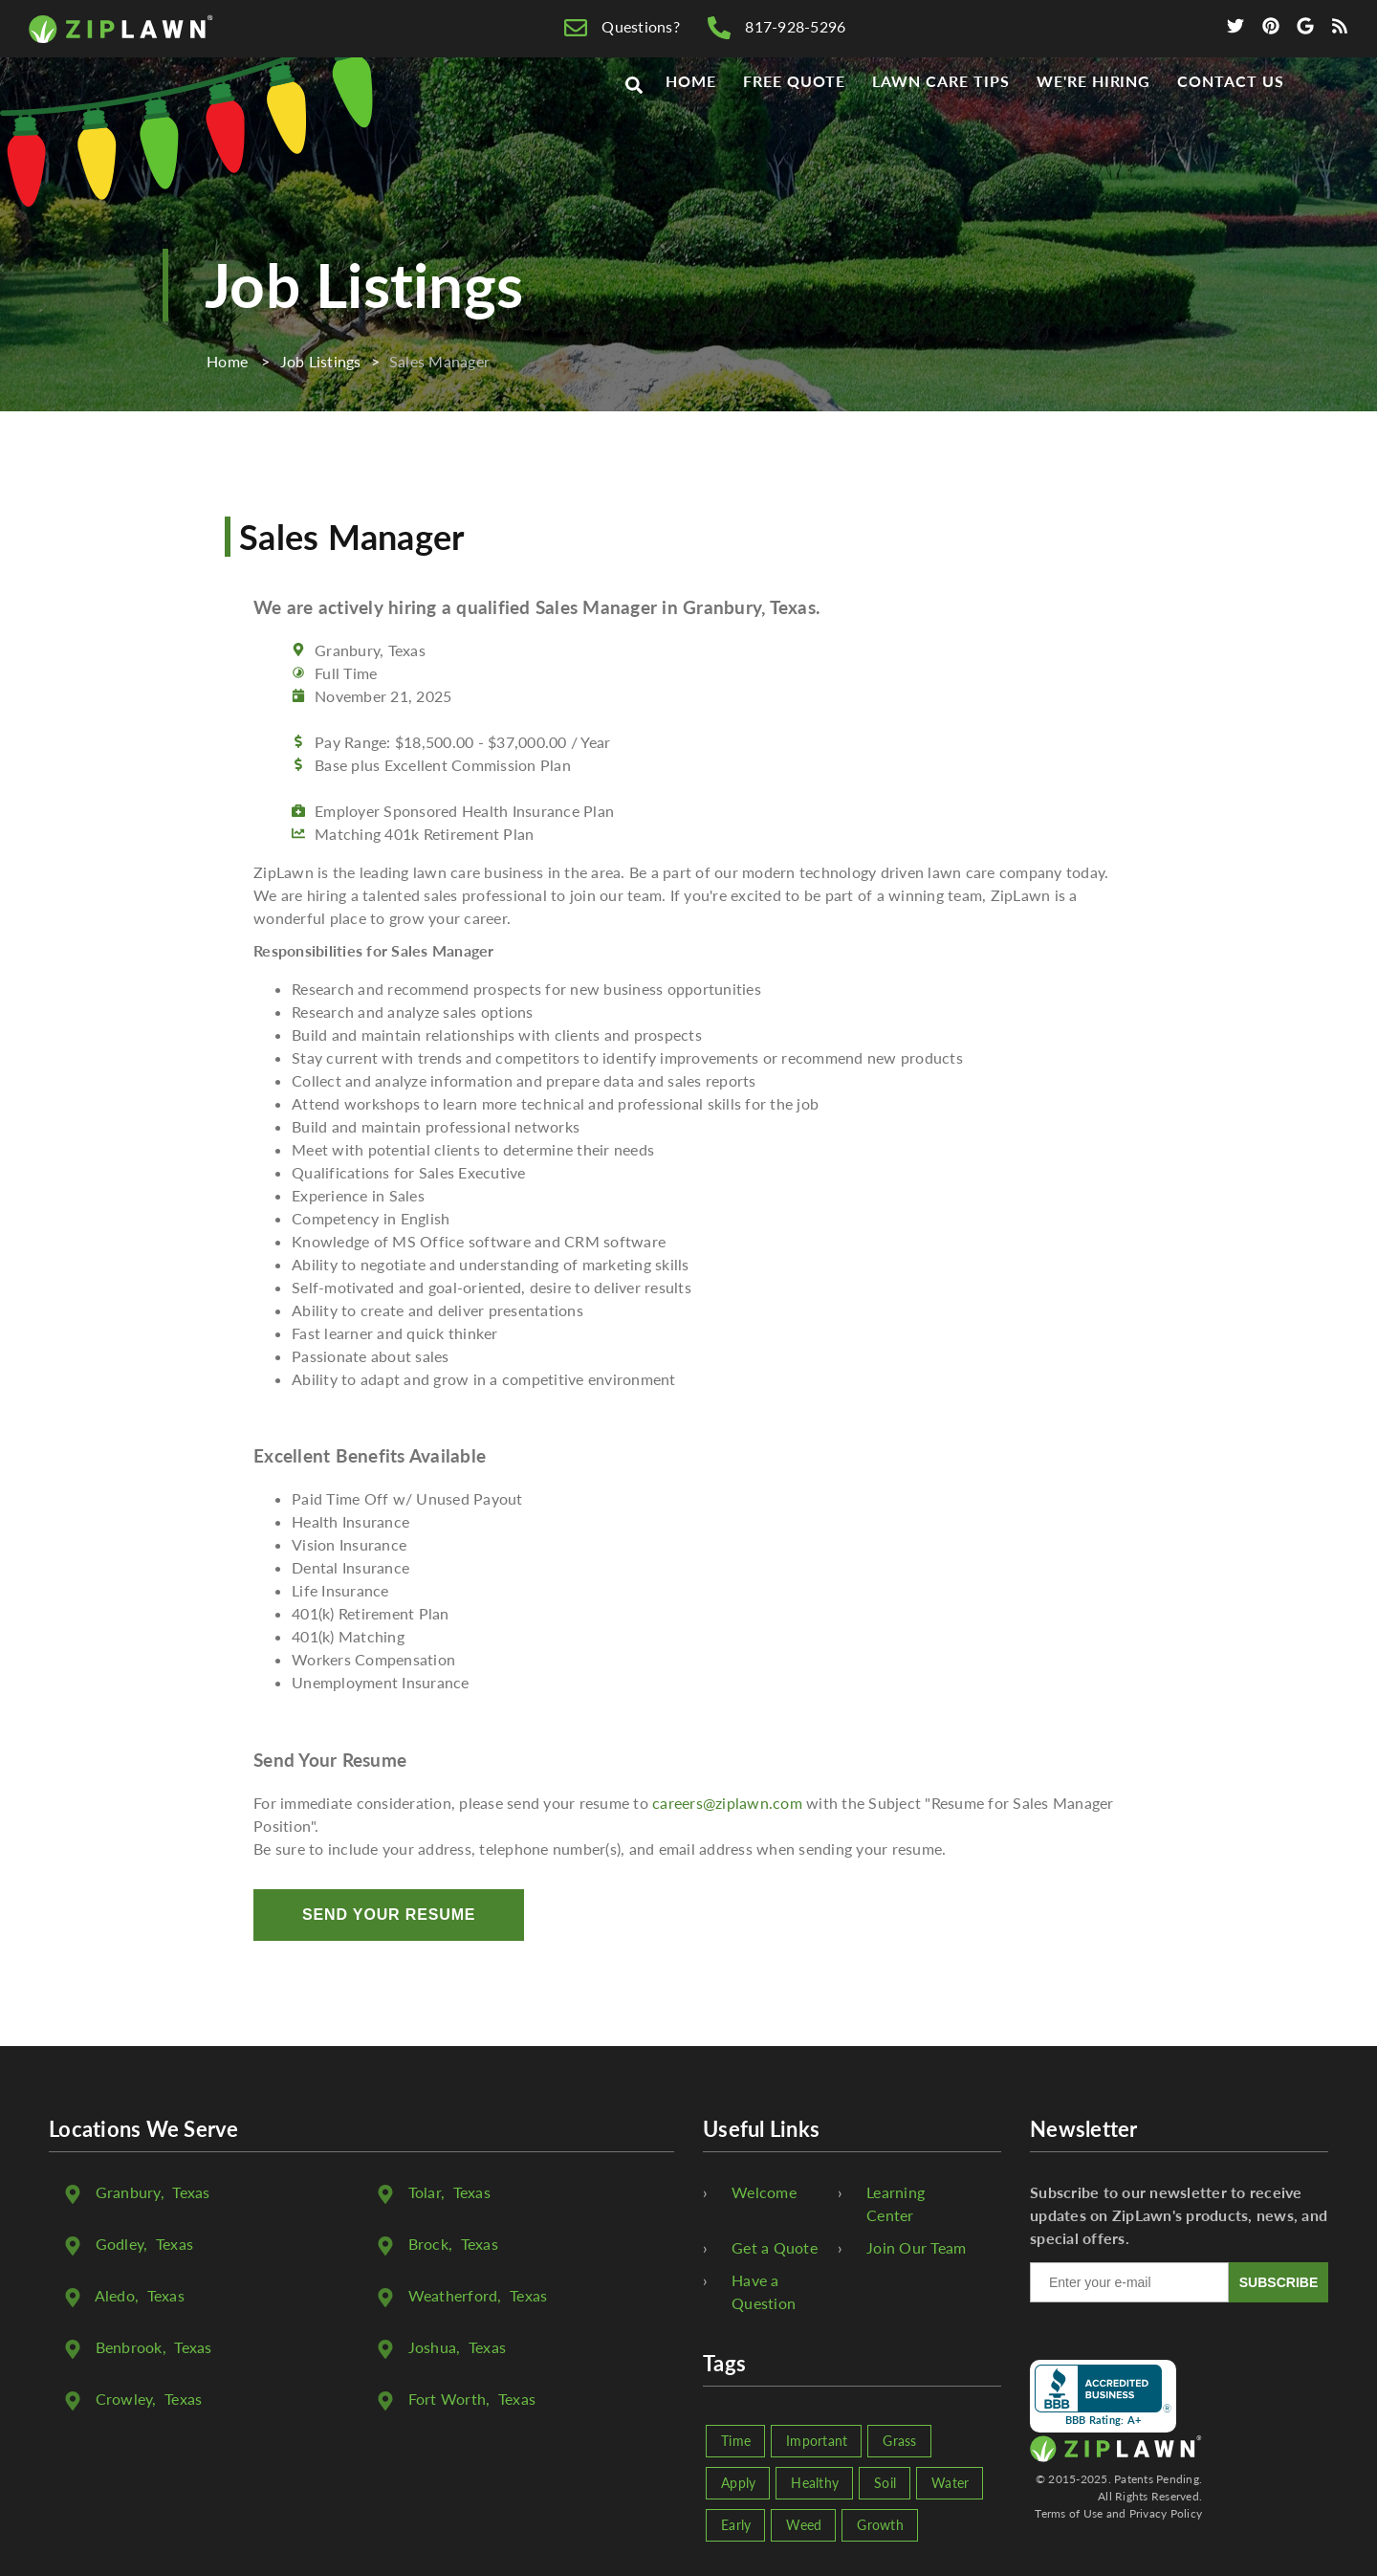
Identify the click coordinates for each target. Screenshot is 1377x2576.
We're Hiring (1094, 116)
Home (691, 116)
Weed (803, 2525)
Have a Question (764, 2291)
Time (736, 2441)
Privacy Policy (1166, 2513)
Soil (885, 2483)
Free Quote (794, 116)
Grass (899, 2441)
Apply (738, 2483)
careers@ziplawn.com (727, 1803)
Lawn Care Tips (940, 116)
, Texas (153, 2192)
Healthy (815, 2483)
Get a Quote (775, 2247)
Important (816, 2441)
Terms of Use (1069, 2513)
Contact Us (1230, 116)
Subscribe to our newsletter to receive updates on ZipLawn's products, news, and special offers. (1178, 2215)
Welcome (764, 2192)
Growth (880, 2525)
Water (950, 2483)
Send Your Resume (388, 1914)
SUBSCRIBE (1278, 2282)
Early (736, 2525)
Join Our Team (916, 2247)
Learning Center (895, 2203)
